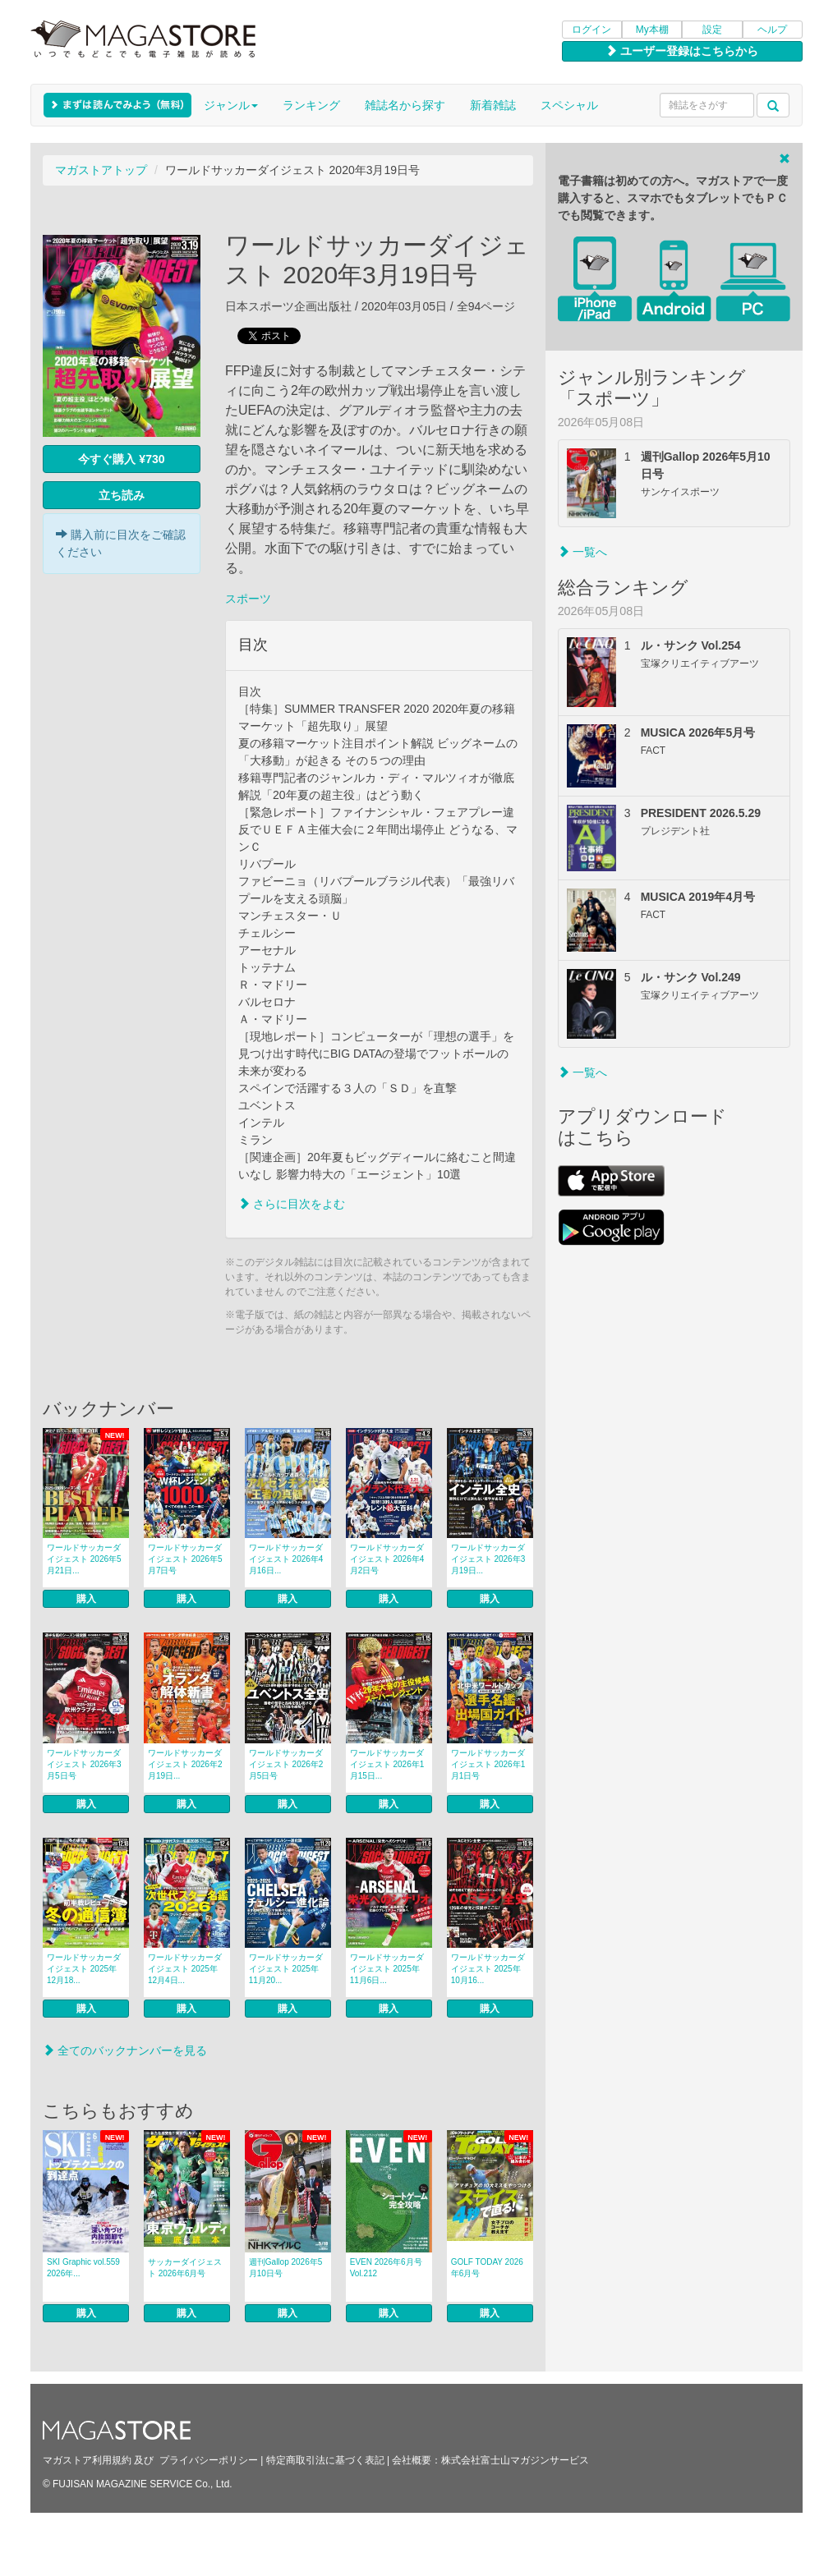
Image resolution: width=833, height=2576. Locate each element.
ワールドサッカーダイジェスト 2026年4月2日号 (387, 1559)
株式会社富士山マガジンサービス (515, 2460)
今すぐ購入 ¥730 (121, 459)
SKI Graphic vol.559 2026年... (83, 2267)
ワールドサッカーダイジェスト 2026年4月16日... (286, 1559)
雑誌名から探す (405, 105)
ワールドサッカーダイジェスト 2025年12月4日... (185, 1969)
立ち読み (122, 495)
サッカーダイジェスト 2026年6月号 (185, 2267)
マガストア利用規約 (87, 2460)
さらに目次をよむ (291, 1203)
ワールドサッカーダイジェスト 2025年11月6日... (387, 1969)
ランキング (311, 105)
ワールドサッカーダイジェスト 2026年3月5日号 (84, 1764)
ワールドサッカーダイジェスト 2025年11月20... (286, 1969)
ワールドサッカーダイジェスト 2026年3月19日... (488, 1559)
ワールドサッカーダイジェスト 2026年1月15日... (387, 1764)
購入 (86, 1599)
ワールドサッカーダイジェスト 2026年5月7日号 (185, 1559)
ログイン (591, 29)
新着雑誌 (493, 105)
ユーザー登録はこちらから (681, 50)
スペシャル (569, 105)
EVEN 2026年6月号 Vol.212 (386, 2267)
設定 (712, 29)
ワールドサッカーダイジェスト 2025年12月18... (84, 1969)
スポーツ (248, 598)
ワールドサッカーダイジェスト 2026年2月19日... (185, 1764)
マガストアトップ (101, 170)
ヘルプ (772, 29)
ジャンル (231, 105)
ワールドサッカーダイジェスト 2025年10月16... (488, 1969)
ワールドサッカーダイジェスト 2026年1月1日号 (488, 1764)
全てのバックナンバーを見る (125, 2050)
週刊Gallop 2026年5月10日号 (286, 2267)
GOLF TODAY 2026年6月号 (487, 2267)
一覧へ (582, 551)
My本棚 (652, 29)
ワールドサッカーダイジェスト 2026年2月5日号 (286, 1764)
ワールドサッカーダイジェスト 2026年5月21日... (84, 1559)
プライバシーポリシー (208, 2460)
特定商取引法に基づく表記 (325, 2460)
